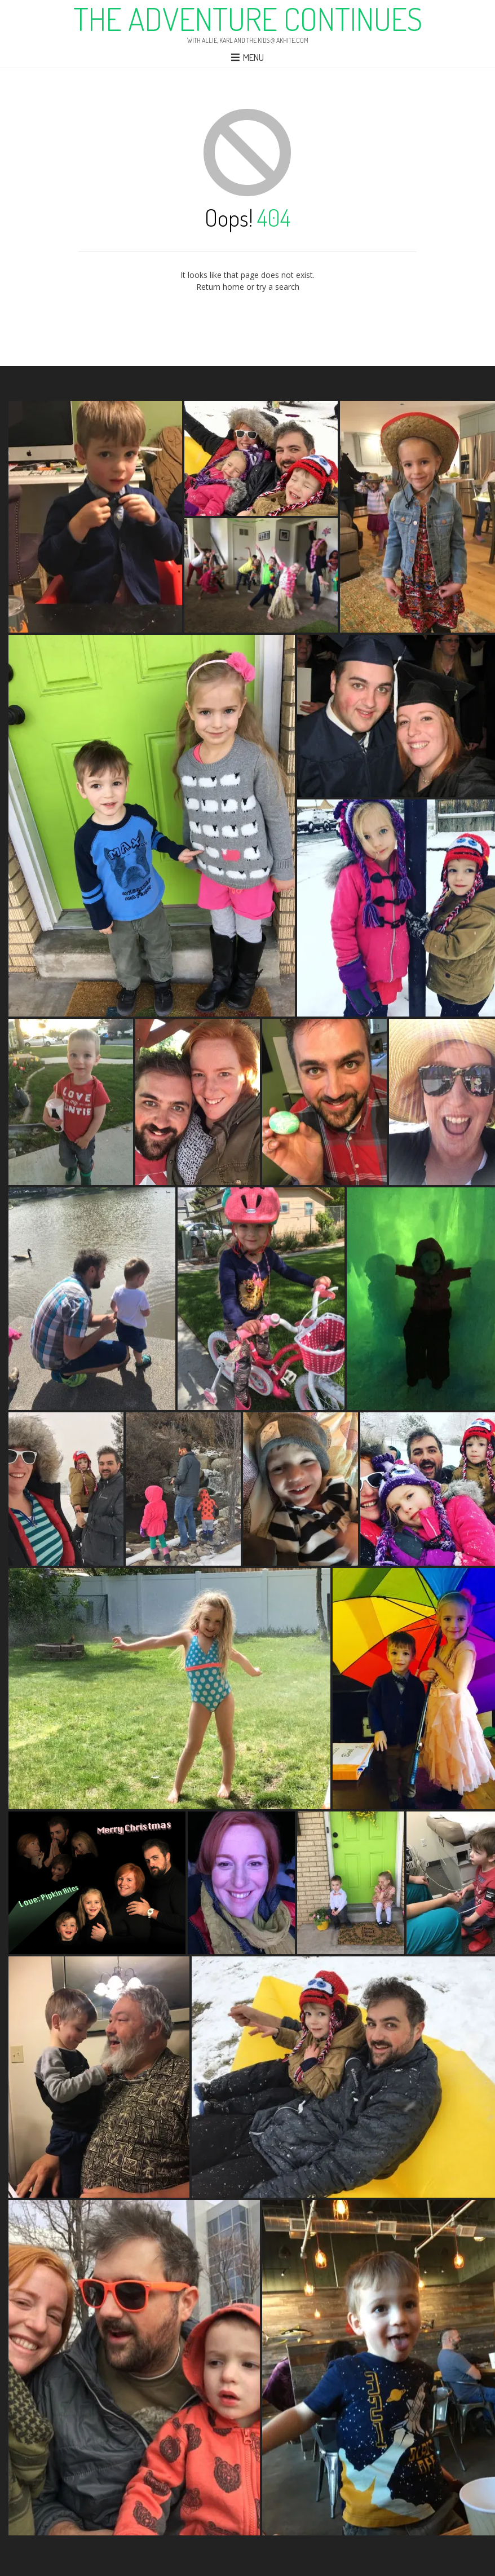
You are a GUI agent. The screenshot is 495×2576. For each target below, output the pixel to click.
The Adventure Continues (247, 18)
